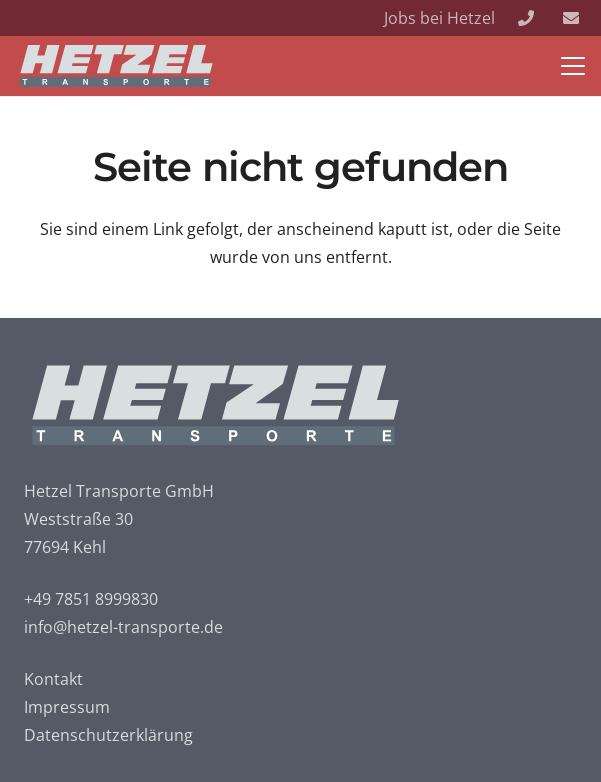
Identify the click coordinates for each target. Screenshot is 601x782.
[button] (573, 66)
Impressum (67, 707)
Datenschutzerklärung (108, 735)
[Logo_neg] (117, 66)
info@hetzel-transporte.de (123, 627)
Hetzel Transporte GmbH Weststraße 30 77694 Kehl (119, 519)
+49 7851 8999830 (91, 599)
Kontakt (53, 679)
